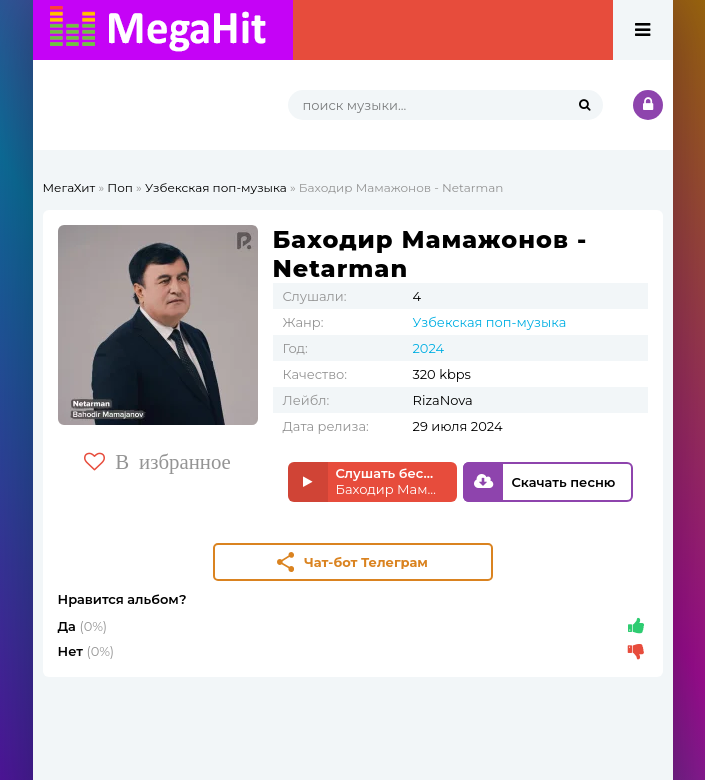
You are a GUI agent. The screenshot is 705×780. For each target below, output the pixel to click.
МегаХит (69, 187)
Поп (120, 187)
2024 (429, 348)
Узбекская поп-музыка (216, 187)
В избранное (157, 461)
